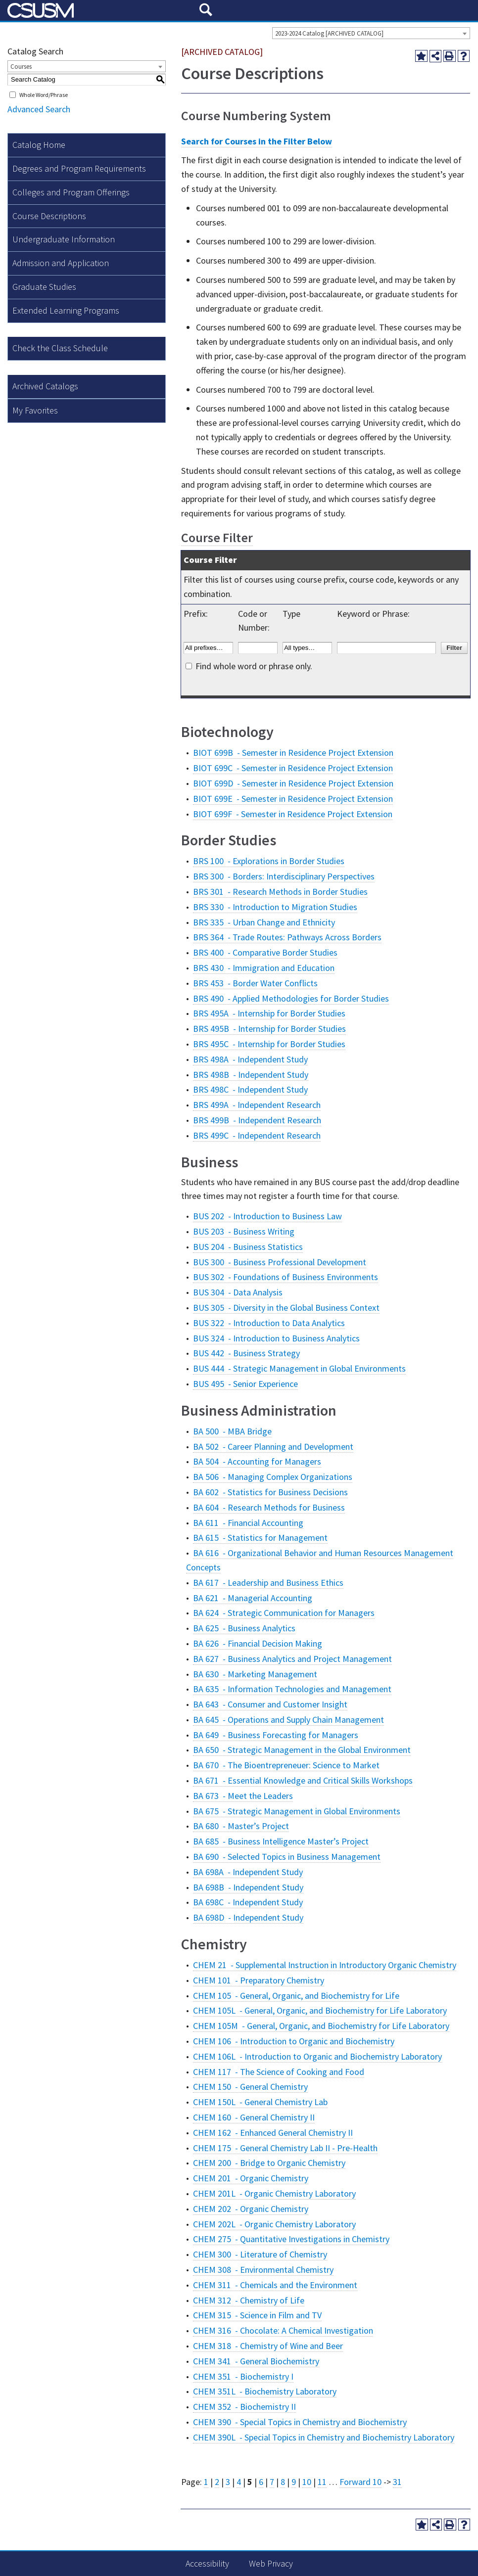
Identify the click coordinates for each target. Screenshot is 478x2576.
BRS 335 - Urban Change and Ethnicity (264, 922)
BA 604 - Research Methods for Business (269, 1507)
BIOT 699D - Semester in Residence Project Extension (293, 783)
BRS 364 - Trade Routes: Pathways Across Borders (287, 937)
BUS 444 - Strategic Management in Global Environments (299, 1368)
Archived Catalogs (45, 386)
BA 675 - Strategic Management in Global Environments (296, 1811)
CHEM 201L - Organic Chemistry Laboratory (274, 2193)
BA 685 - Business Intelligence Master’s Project (281, 1841)
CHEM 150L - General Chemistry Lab (260, 2102)
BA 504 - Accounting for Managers (257, 1461)
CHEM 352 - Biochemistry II (244, 2406)
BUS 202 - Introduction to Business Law (267, 1216)
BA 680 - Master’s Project (241, 1826)
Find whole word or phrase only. (253, 666)
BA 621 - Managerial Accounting (252, 1598)
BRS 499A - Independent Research (257, 1104)
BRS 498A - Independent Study (250, 1059)
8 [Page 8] (283, 2481)
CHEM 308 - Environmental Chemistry (263, 2269)
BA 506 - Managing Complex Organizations (272, 1476)
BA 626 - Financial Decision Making (257, 1643)
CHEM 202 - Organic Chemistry (250, 2208)
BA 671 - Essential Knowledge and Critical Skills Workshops (303, 1780)
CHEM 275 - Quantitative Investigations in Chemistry (291, 2239)
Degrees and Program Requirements (79, 168)
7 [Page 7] (272, 2481)
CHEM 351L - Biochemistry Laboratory (264, 2391)
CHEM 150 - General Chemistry (250, 2086)
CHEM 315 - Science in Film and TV (257, 2315)
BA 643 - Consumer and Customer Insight (270, 1704)
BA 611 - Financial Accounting (248, 1522)
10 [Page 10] (306, 2481)
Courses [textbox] (21, 66)
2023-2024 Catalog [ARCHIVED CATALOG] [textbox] (329, 33)
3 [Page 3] (228, 2481)
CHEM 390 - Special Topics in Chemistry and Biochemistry (300, 2422)
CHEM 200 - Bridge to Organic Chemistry (269, 2162)
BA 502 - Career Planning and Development (273, 1446)
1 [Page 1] (206, 2481)
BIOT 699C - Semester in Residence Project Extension (293, 768)
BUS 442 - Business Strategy (246, 1353)
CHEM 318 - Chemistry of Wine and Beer (268, 2345)
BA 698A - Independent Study (248, 1872)
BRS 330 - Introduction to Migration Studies (275, 907)
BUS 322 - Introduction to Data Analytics (269, 1323)
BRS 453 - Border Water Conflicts (255, 983)
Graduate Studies (44, 286)
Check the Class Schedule (60, 348)
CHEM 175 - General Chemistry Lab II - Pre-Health (285, 2148)
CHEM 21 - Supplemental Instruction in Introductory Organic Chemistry (324, 1965)
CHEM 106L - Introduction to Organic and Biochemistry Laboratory (317, 2056)
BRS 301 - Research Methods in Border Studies (280, 891)
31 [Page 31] (397, 2481)
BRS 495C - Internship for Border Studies (269, 1044)
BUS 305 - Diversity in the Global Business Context (286, 1307)
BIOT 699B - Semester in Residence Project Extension (293, 752)
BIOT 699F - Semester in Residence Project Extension (292, 814)
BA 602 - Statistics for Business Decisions (270, 1492)
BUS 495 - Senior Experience (245, 1383)
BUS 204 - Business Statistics (248, 1246)
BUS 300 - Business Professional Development (279, 1262)
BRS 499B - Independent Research (257, 1120)
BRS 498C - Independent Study (250, 1089)
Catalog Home (38, 144)
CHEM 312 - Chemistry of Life (248, 2300)
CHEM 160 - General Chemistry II (254, 2117)
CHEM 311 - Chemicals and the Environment (275, 2285)
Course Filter (217, 537)
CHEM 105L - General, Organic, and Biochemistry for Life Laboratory (320, 2010)
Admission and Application (60, 263)
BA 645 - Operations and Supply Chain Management (288, 1719)
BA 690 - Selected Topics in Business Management (287, 1856)
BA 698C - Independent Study (248, 1902)
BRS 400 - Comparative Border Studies (265, 952)
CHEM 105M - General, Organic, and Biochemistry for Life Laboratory (321, 2025)
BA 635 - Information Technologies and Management (292, 1689)
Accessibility (207, 2563)
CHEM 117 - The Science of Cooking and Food (278, 2071)
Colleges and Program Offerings (71, 192)
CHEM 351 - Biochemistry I (243, 2376)
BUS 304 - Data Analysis (238, 1292)
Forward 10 (360, 2481)
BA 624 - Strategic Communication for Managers (284, 1612)
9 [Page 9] (293, 2481)
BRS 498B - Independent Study (250, 1074)
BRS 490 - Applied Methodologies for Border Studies (291, 998)
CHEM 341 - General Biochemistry (256, 2361)
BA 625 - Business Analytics (244, 1628)
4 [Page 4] (239, 2481)
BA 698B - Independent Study (248, 1887)
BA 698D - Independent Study (248, 1917)
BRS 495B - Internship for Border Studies (269, 1028)
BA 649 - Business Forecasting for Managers (275, 1735)
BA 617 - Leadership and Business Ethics (268, 1582)
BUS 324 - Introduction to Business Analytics (276, 1338)
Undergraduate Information (63, 239)
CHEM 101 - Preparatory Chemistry (258, 1980)
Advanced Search (38, 109)
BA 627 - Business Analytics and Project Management (292, 1658)
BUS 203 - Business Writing (243, 1231)
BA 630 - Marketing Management (255, 1674)
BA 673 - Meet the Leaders (243, 1795)
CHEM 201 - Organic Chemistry (250, 2178)
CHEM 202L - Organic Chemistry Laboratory (274, 2224)
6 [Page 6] (261, 2481)
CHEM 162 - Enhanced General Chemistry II (273, 2132)
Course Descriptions (49, 216)
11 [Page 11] (322, 2481)
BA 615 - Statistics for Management (260, 1537)
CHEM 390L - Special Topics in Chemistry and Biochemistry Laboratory (323, 2437)
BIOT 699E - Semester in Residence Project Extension (293, 798)
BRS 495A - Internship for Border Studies (269, 1013)
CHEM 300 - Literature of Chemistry (260, 2254)
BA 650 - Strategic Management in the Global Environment (302, 1749)
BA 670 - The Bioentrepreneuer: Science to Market (286, 1765)
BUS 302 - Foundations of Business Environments (285, 1277)
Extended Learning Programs (65, 310)
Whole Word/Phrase (43, 94)
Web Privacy (271, 2563)
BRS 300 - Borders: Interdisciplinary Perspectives (284, 876)
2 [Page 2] (217, 2481)
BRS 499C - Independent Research (257, 1135)
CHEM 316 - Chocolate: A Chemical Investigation (283, 2330)
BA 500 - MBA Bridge (232, 1431)
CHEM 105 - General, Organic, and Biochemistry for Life (296, 1995)
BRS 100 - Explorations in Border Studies (268, 861)
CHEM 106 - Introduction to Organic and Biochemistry (293, 2041)
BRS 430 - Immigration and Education (264, 967)
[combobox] (371, 33)
